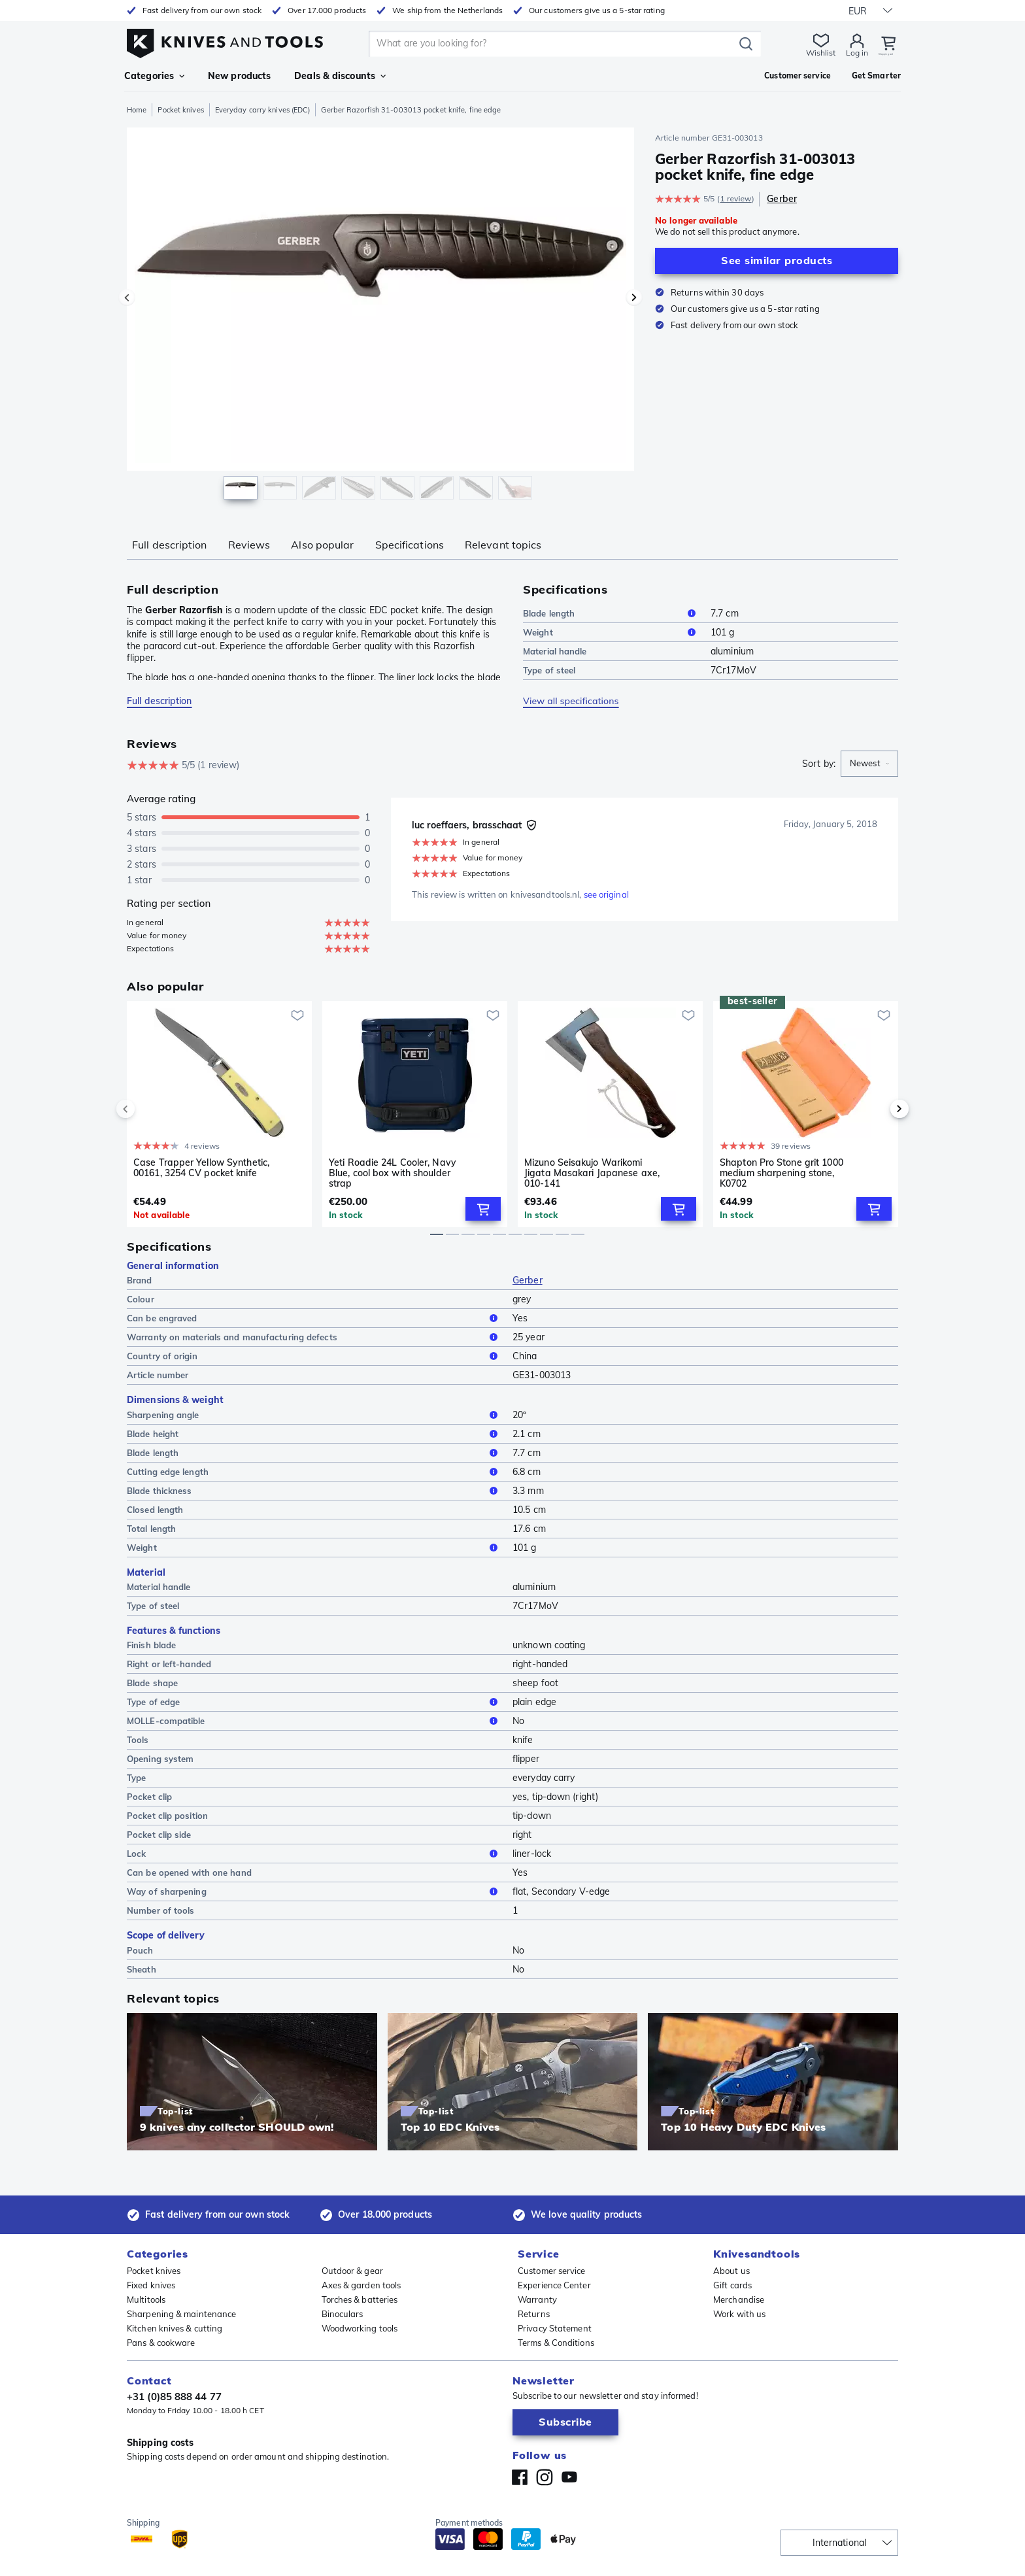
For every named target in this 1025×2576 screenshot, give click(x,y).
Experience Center (554, 2285)
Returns (534, 2314)
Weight (611, 632)
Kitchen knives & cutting (174, 2328)
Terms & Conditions (556, 2342)
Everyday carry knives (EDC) (263, 109)
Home (136, 109)
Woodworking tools (360, 2328)
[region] (380, 316)
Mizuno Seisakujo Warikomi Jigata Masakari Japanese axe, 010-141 (592, 1173)
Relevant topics (503, 544)
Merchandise (738, 2299)
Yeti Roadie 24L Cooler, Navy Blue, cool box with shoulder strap (392, 1173)
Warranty (537, 2299)
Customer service (552, 2270)
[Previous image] (126, 297)
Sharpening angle (314, 1415)
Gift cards (732, 2285)
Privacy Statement (555, 2328)
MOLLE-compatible (314, 1722)
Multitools (146, 2299)
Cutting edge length (314, 1472)
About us (731, 2270)
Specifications (409, 544)
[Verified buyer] (531, 825)
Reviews (249, 544)
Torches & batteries (360, 2299)
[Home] (225, 40)
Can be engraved (314, 1318)
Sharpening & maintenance (181, 2314)
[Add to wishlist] (297, 1015)
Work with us (739, 2314)
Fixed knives (151, 2285)
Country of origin (314, 1356)
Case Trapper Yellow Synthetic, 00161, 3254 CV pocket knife (201, 1168)
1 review (735, 198)
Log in (827, 53)
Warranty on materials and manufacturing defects (314, 1337)
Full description (169, 544)
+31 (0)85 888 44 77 (174, 2396)
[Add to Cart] (483, 1209)
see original (606, 894)
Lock (314, 1854)
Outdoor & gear (352, 2270)
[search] (539, 43)
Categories (154, 76)
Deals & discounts (340, 76)
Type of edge (314, 1703)
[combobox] (869, 764)
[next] (877, 1109)
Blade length (611, 613)
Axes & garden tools (361, 2285)
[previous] (148, 1109)
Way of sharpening (314, 1892)
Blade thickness (314, 1491)
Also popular (322, 544)
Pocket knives (180, 109)
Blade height (314, 1434)
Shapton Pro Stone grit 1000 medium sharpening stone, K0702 (781, 1173)
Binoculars (342, 2314)
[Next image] (634, 297)
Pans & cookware (161, 2342)
